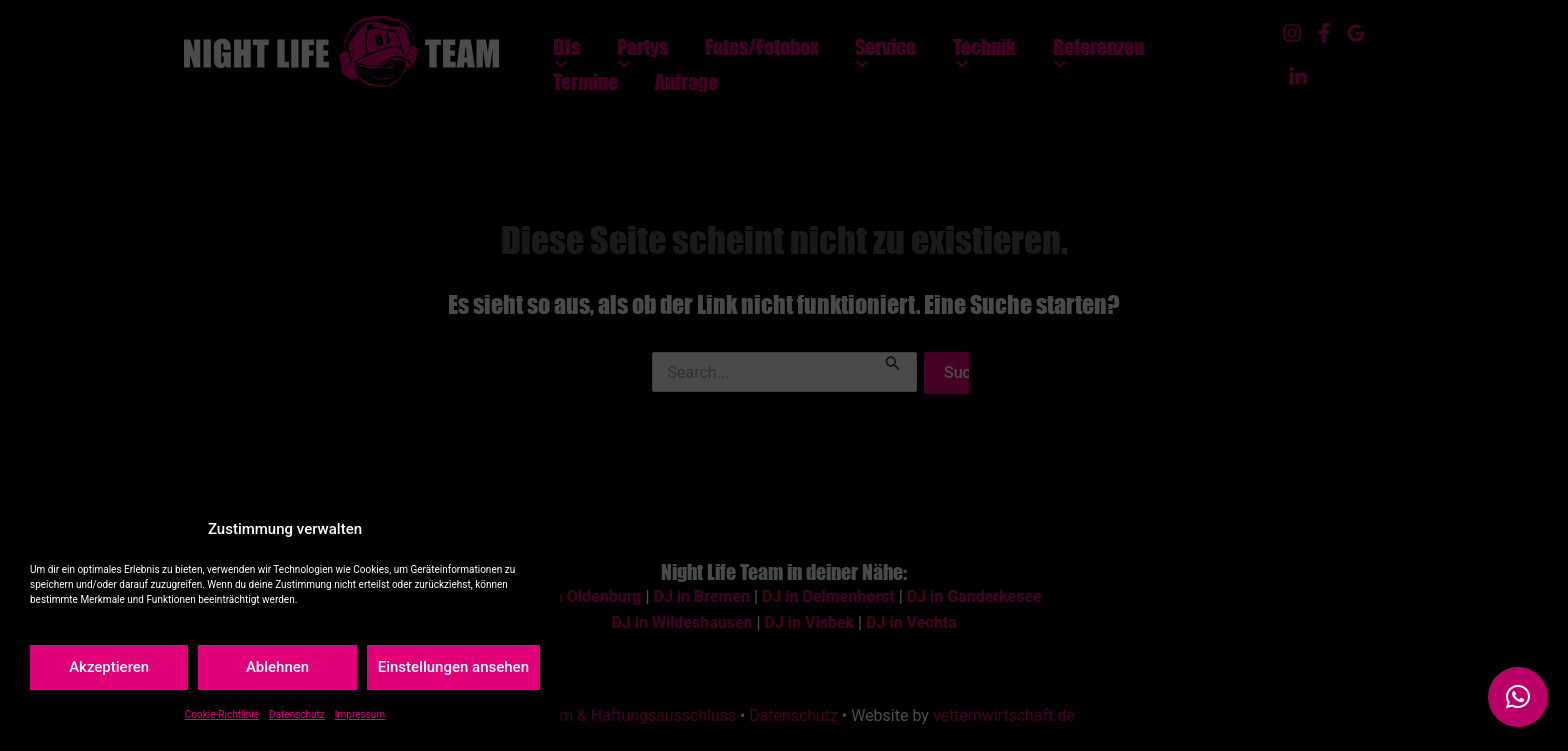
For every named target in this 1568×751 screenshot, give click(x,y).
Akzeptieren (109, 667)
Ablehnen (277, 667)
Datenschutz (297, 714)
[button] (1518, 697)
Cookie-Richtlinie (222, 714)
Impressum (360, 714)
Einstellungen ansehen (453, 667)
